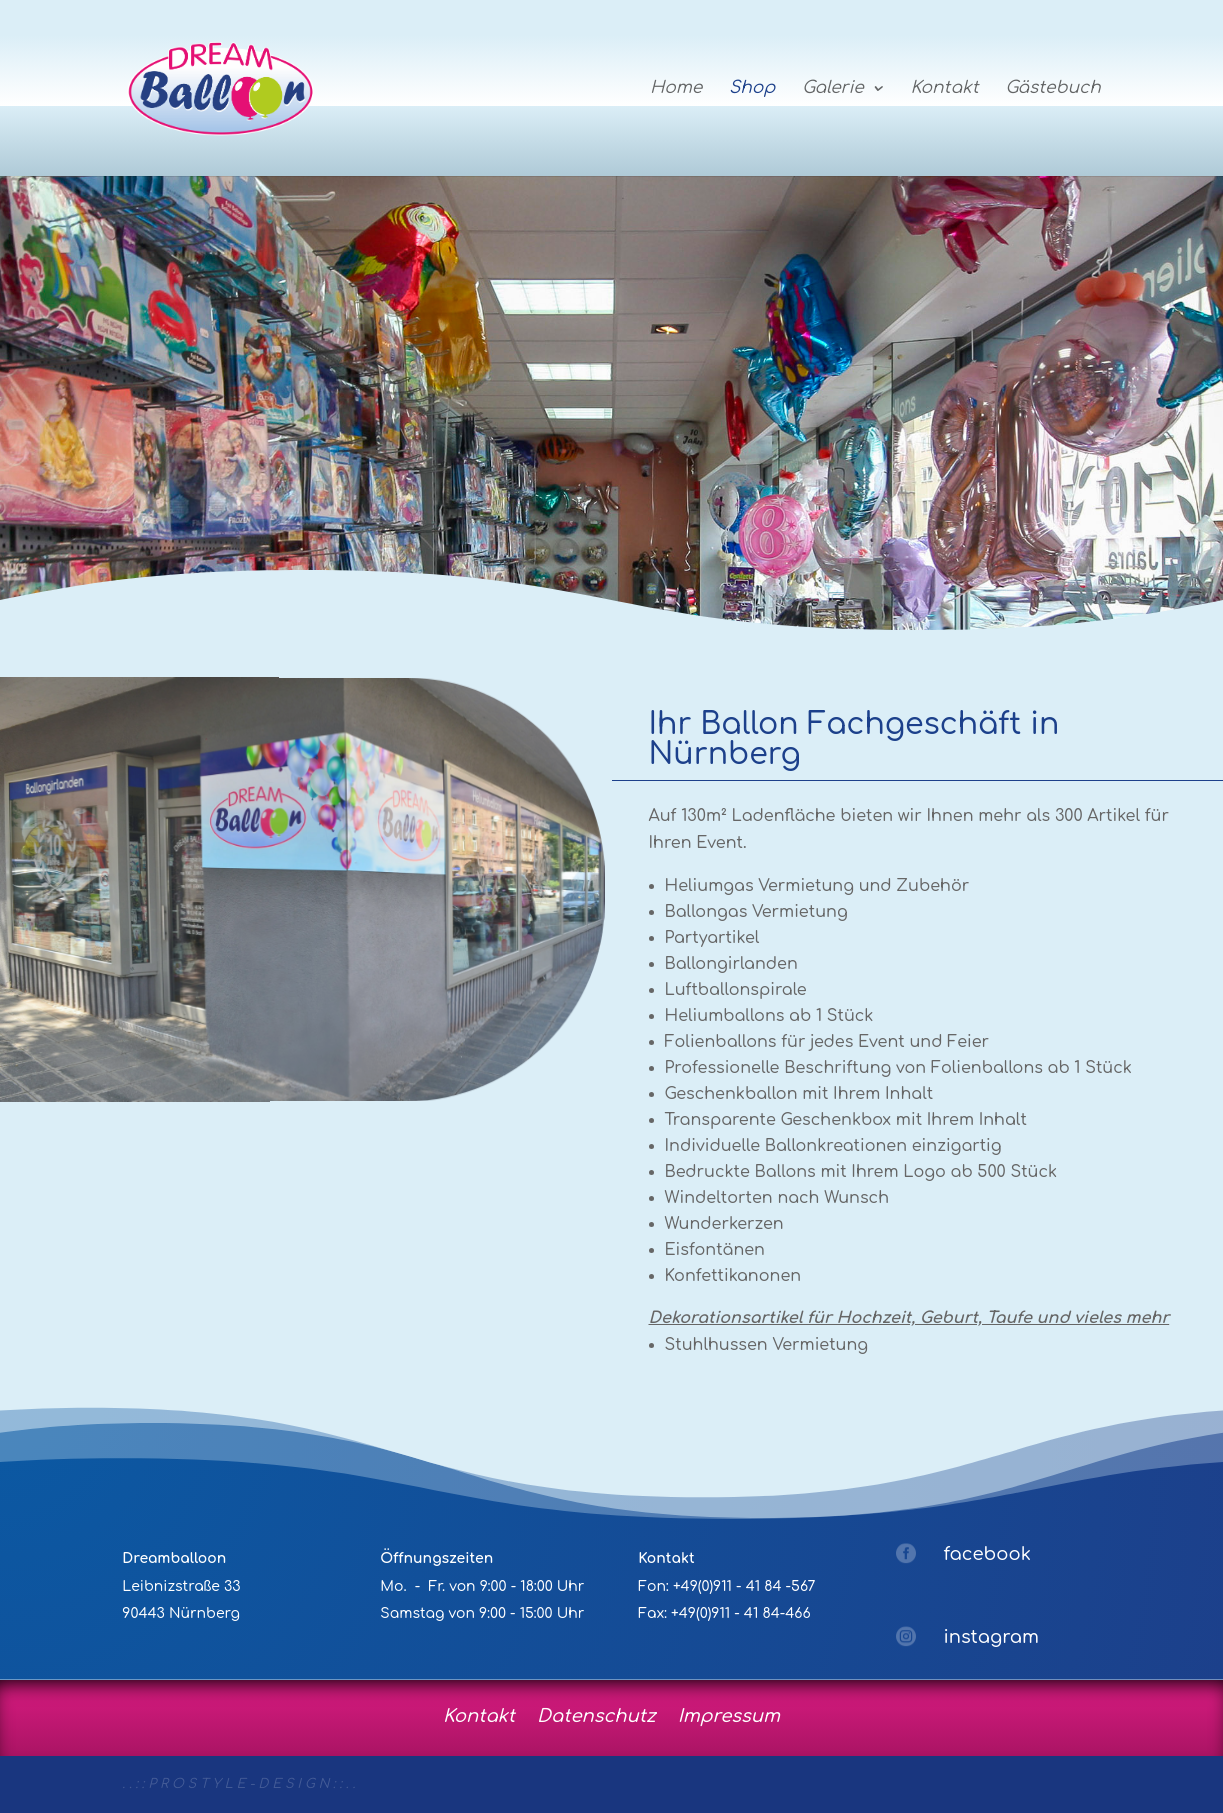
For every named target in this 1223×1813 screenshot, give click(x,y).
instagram (991, 1637)
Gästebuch (1052, 89)
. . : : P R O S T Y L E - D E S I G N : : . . (238, 1784)
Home (676, 89)
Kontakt (944, 89)
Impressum (729, 1714)
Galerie (833, 89)
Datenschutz (596, 1714)
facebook (987, 1554)
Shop (752, 89)
